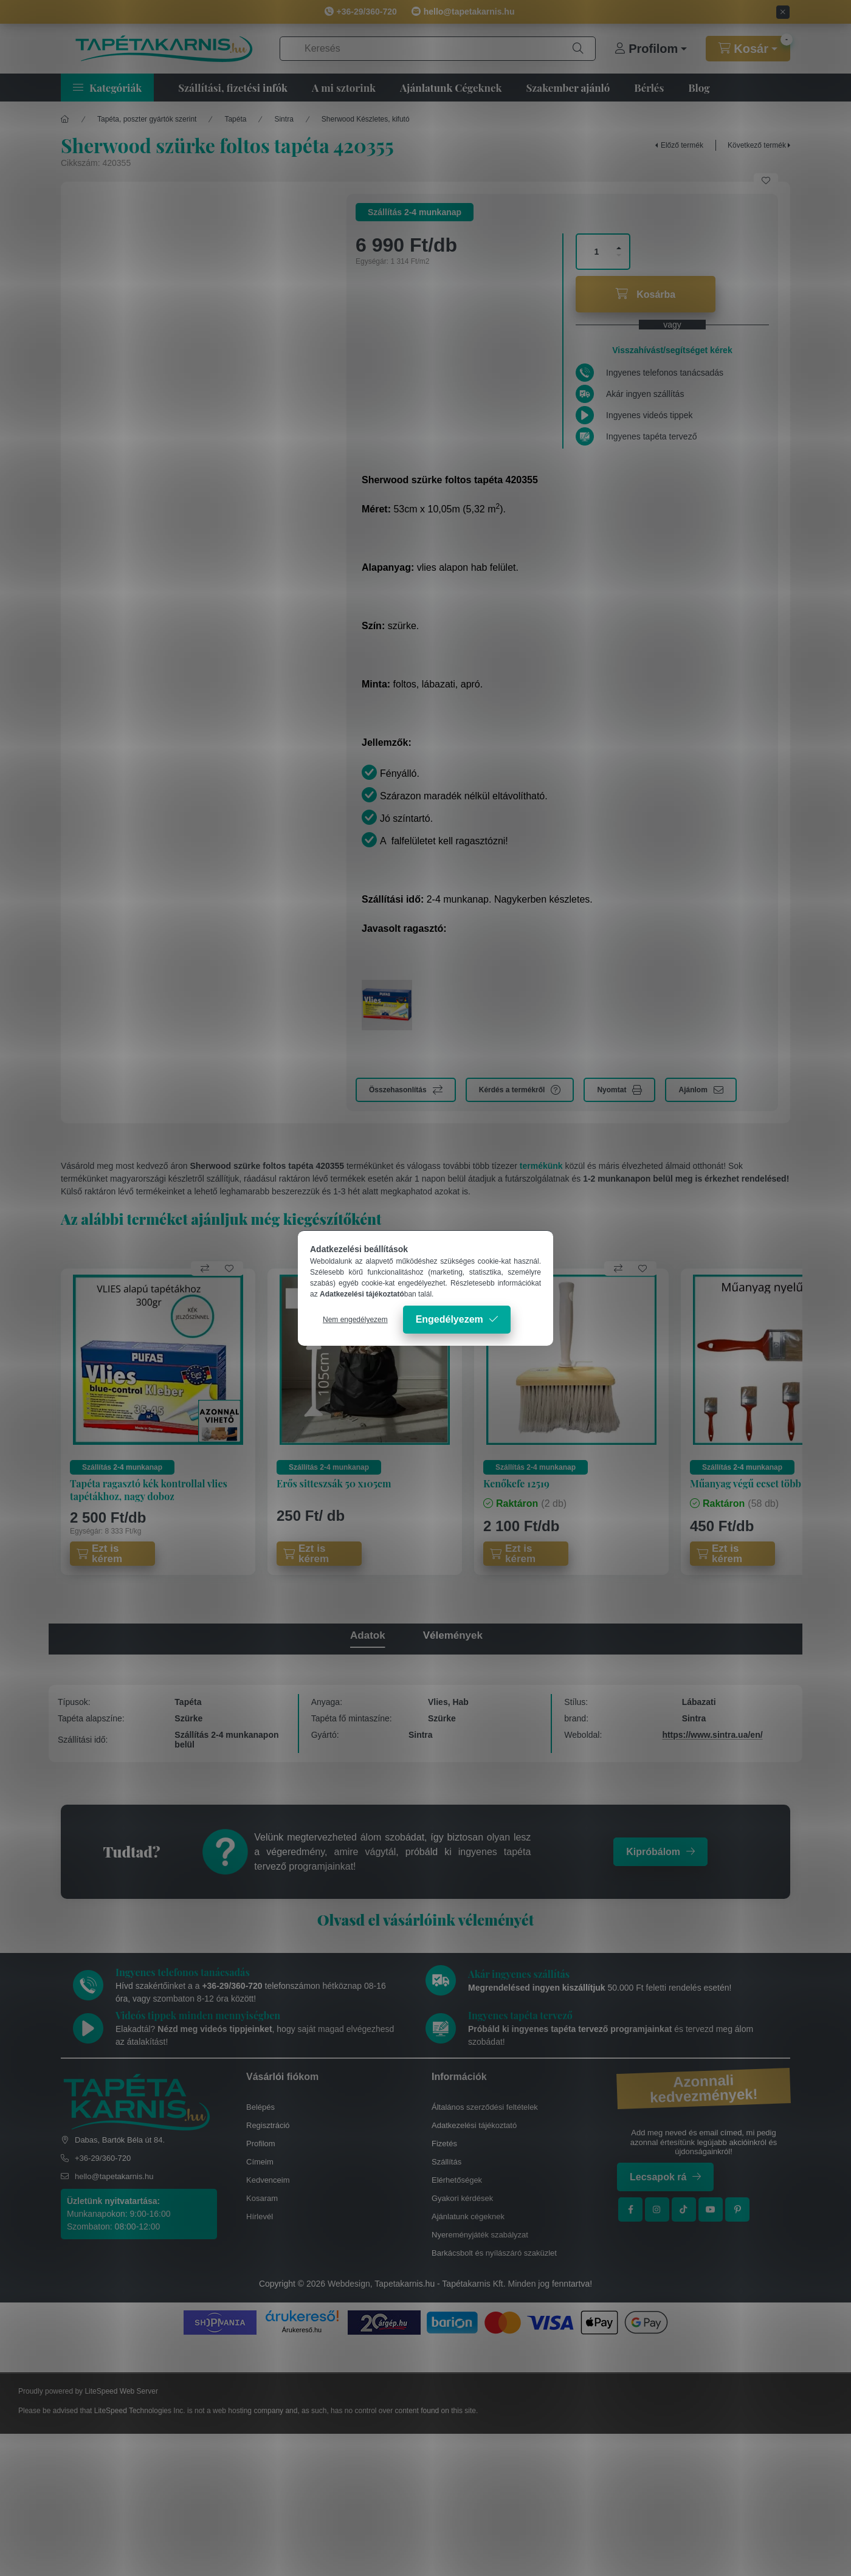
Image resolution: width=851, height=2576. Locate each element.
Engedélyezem (449, 1319)
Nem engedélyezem (355, 1319)
